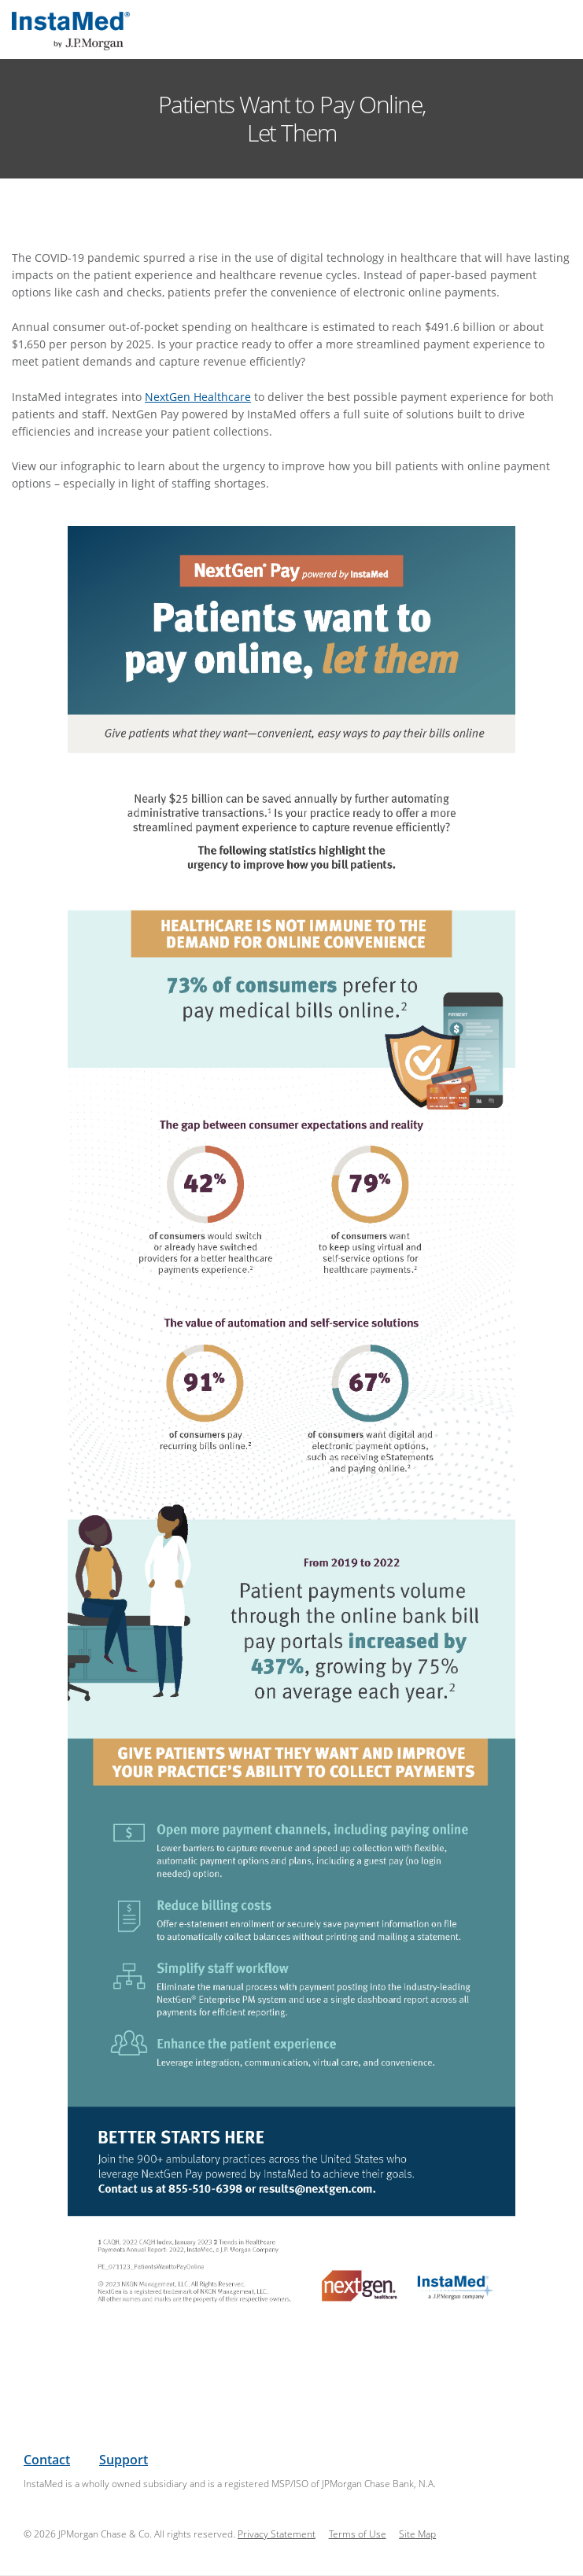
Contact (47, 2459)
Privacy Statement (276, 2534)
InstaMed (71, 31)
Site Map (417, 2534)
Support (123, 2459)
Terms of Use (357, 2534)
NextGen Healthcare (198, 396)
